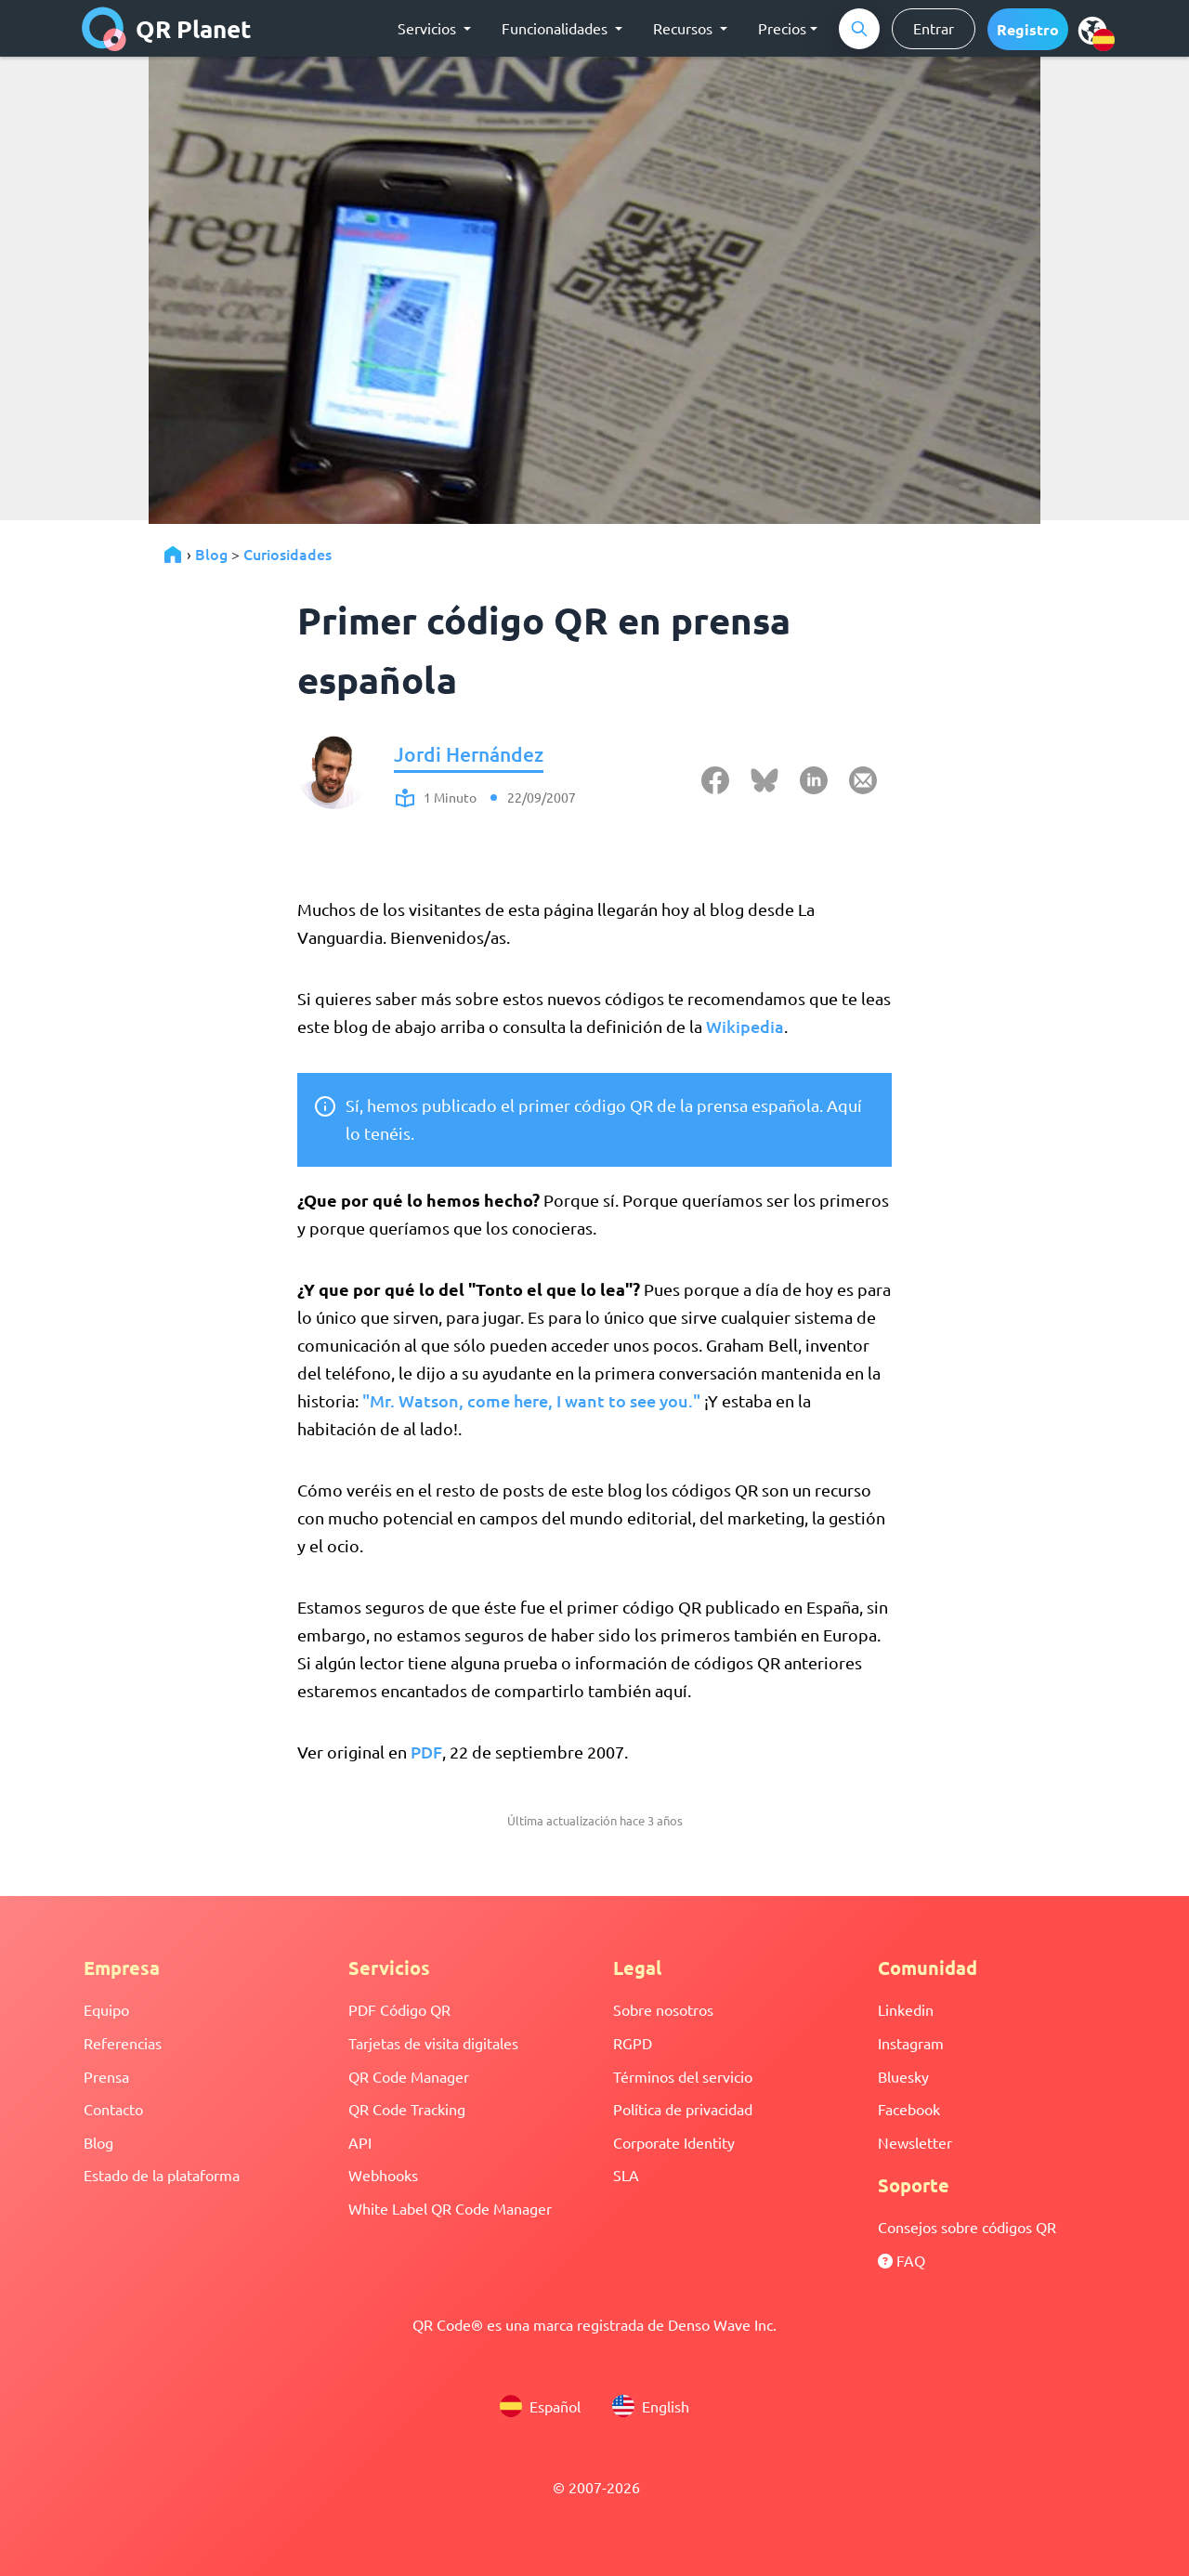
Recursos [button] (684, 28)
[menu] (1092, 29)
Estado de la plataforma (162, 2174)
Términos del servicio (682, 2076)
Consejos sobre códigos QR (967, 2226)
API (360, 2142)
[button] (1027, 29)
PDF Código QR (399, 2009)
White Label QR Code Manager (450, 2208)
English (650, 2406)
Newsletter (915, 2142)
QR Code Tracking (406, 2108)
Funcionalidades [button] (556, 28)
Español (540, 2406)
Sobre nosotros (663, 2009)
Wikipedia (745, 1026)
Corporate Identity (674, 2142)
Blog (211, 553)
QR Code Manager (408, 2076)
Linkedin (906, 2009)
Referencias (123, 2042)
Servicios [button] (429, 28)
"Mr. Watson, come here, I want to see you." (531, 1400)
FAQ (901, 2260)
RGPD (632, 2042)
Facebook (909, 2108)
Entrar (933, 28)
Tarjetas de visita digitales (433, 2042)
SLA (626, 2174)
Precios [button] (782, 28)
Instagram (911, 2042)
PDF (426, 1751)
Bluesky (903, 2076)
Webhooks (383, 2174)
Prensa (106, 2076)
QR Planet (167, 29)
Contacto (113, 2108)
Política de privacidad (682, 2108)
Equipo (106, 2009)
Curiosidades (287, 553)
